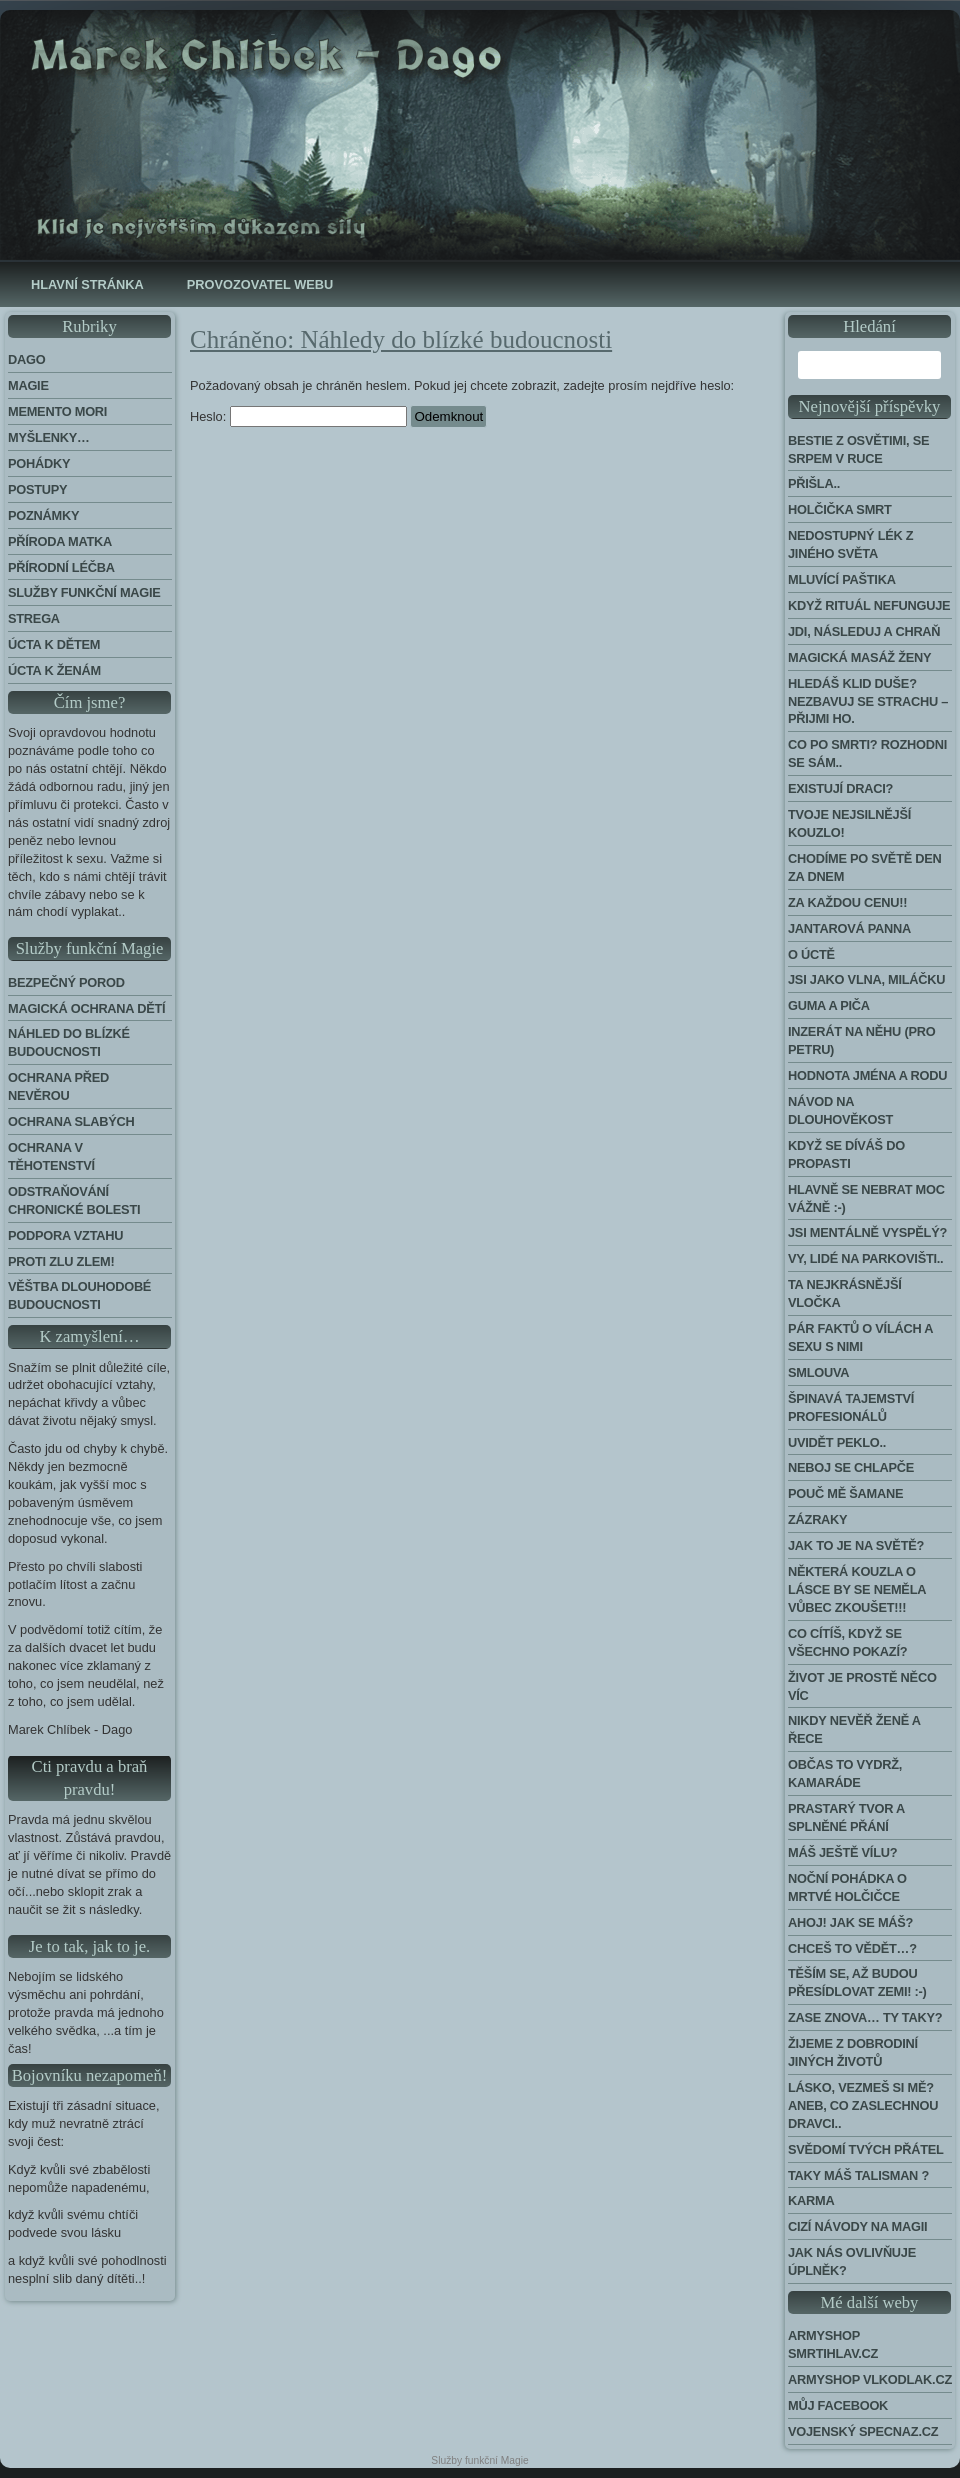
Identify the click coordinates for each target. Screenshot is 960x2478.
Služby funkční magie (84, 592)
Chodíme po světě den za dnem (865, 867)
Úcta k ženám (54, 670)
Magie (28, 385)
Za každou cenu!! (847, 902)
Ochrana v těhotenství (51, 1156)
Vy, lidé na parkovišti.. (865, 1258)
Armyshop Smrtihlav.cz (833, 2344)
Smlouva (818, 1372)
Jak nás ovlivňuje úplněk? (852, 2261)
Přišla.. (814, 483)
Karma (811, 2200)
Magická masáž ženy (859, 657)
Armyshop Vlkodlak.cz (870, 2379)
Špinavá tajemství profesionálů (851, 1407)
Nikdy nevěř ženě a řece (854, 1729)
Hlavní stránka (87, 284)
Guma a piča (829, 1005)
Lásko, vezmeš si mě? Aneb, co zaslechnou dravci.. (863, 2105)
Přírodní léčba (61, 567)
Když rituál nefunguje (869, 605)
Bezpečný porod (66, 982)
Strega (34, 618)
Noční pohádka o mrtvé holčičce (847, 1887)
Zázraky (817, 1519)
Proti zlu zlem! (61, 1261)
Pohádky (39, 463)
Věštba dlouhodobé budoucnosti (79, 1295)
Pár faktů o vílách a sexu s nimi (860, 1337)
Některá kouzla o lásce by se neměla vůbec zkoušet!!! (857, 1589)
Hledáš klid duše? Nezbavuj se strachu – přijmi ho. (868, 701)
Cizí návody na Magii (857, 2226)
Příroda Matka (60, 541)
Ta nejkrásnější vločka (845, 1293)
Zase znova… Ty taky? (865, 2017)
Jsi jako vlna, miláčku (866, 979)
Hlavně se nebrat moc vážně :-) (866, 1198)
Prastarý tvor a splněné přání (846, 1817)
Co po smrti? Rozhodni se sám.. (867, 753)
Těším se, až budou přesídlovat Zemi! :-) (857, 1982)
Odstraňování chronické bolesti (74, 1200)
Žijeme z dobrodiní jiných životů (853, 2052)
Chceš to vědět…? (852, 1948)
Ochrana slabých (71, 1121)
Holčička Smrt (840, 509)
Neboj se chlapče (851, 1467)
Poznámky (43, 515)
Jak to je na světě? (856, 1545)
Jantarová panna (849, 928)
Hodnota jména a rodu (867, 1075)
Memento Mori (57, 411)
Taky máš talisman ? (858, 2175)
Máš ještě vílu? (842, 1852)
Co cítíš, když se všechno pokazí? (847, 1642)
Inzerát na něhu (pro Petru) (861, 1040)
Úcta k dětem (54, 644)
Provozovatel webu (260, 284)
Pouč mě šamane (845, 1493)
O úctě (811, 954)
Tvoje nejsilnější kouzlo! (849, 823)
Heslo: (298, 416)
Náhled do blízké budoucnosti (69, 1042)
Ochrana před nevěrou (58, 1086)
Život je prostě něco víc (862, 1686)
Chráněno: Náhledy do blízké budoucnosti (401, 339)
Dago (26, 359)
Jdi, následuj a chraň (864, 631)
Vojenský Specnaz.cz (863, 2431)
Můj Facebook (838, 2405)
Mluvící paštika (842, 579)
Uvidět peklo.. (837, 1442)
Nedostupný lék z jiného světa (850, 544)
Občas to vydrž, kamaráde (845, 1773)
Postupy (37, 489)
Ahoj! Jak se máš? (850, 1922)
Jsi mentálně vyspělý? (867, 1232)
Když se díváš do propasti (846, 1154)
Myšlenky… (49, 437)
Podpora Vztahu (65, 1235)
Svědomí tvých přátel (866, 2149)
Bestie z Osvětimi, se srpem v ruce (858, 449)
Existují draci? (840, 788)
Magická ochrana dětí (86, 1008)
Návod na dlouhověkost (840, 1110)
